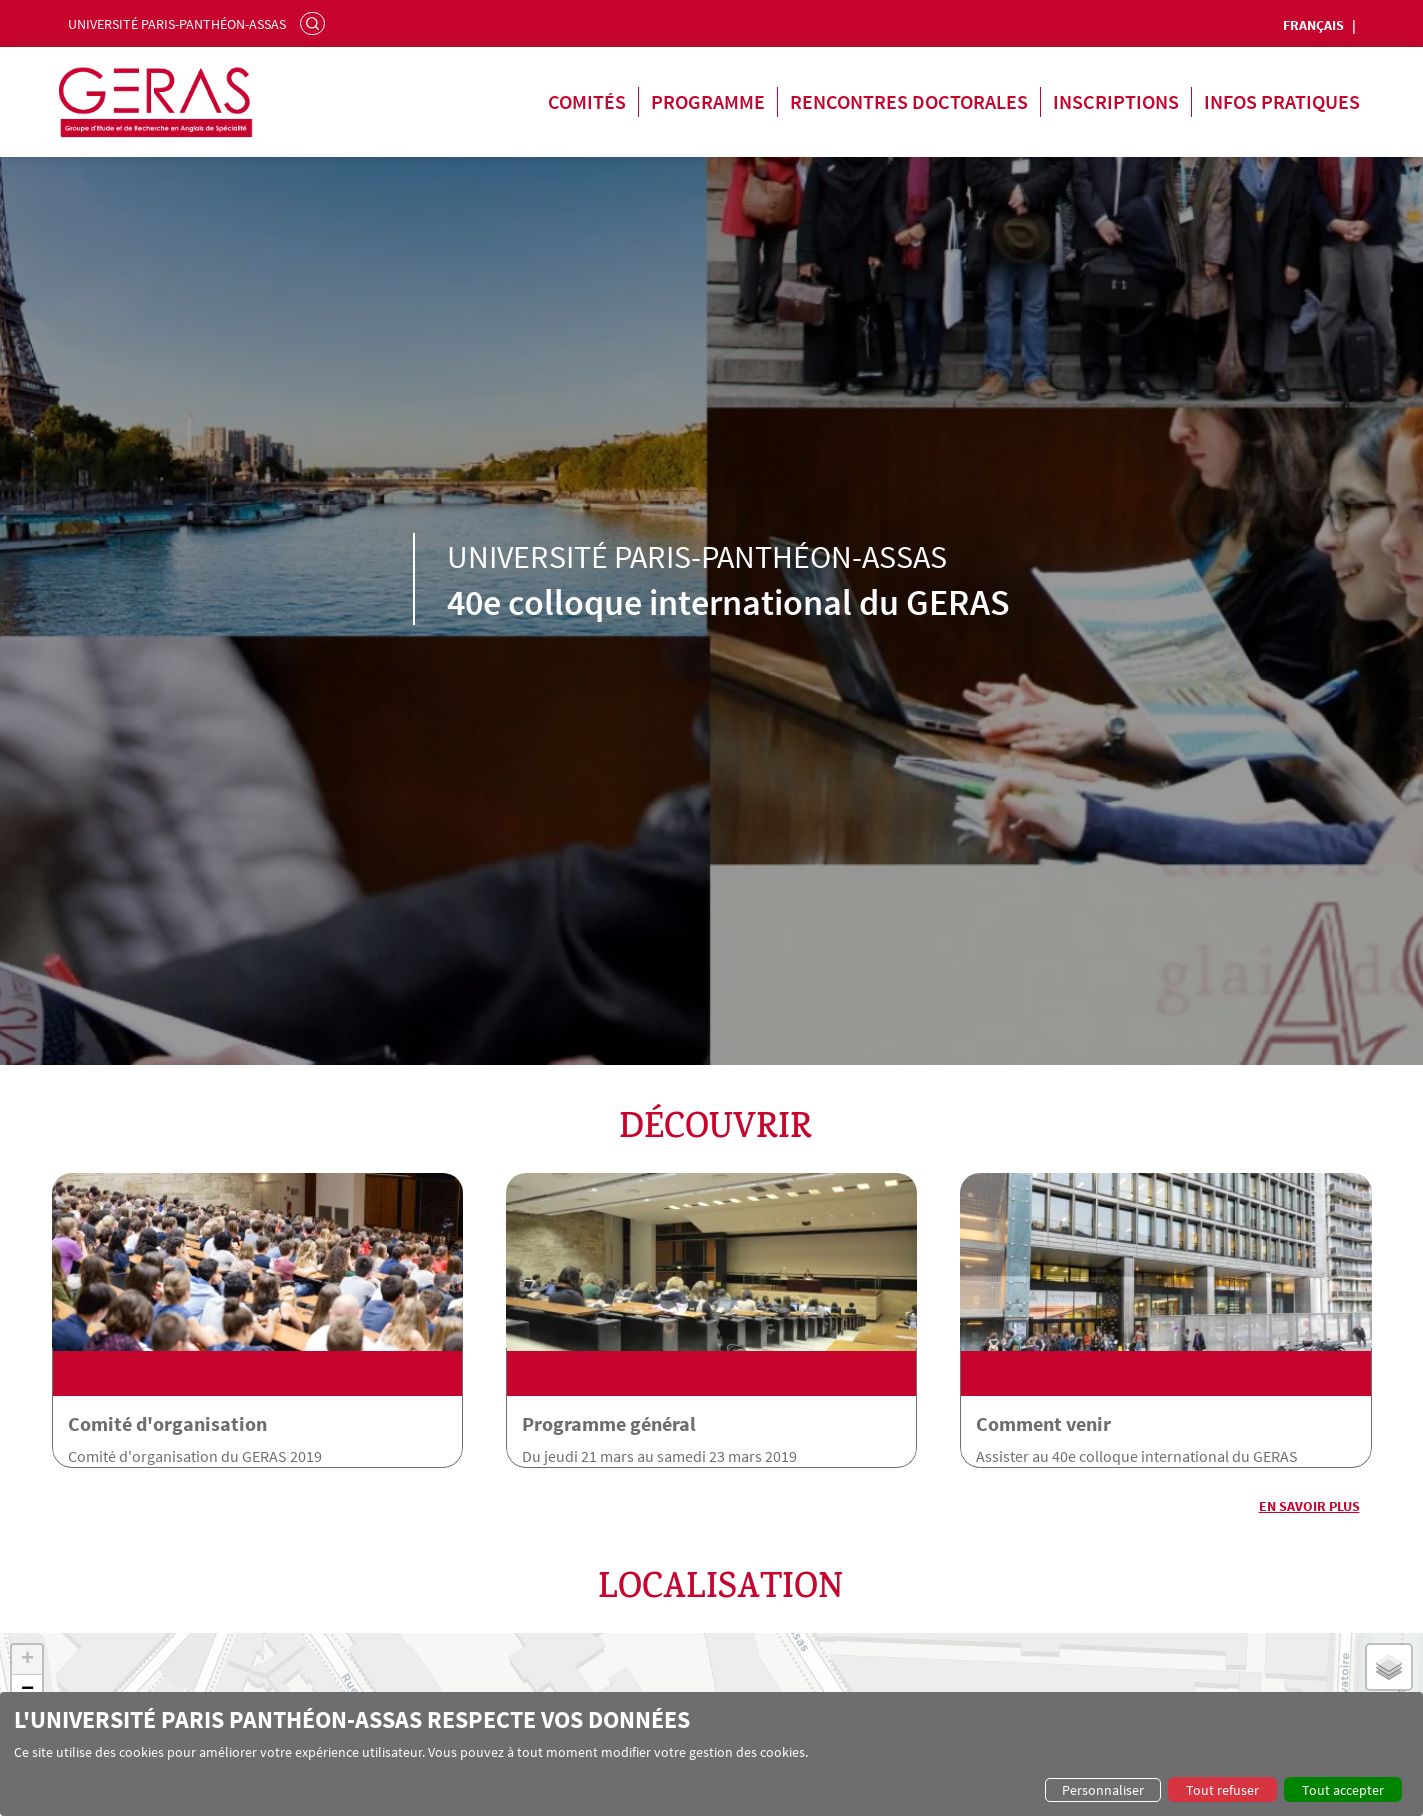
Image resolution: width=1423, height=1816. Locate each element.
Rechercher (315, 23)
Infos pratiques (1282, 101)
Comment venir (1055, 1418)
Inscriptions (1116, 101)
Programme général (615, 1418)
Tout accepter (1343, 1790)
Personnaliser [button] (1103, 1790)
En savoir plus (1309, 1501)
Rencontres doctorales (909, 101)
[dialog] (711, 1754)
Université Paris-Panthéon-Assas (177, 24)
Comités (587, 101)
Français (1313, 25)
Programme (708, 101)
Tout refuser (1222, 1790)
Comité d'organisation (167, 1418)
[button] (27, 1655)
